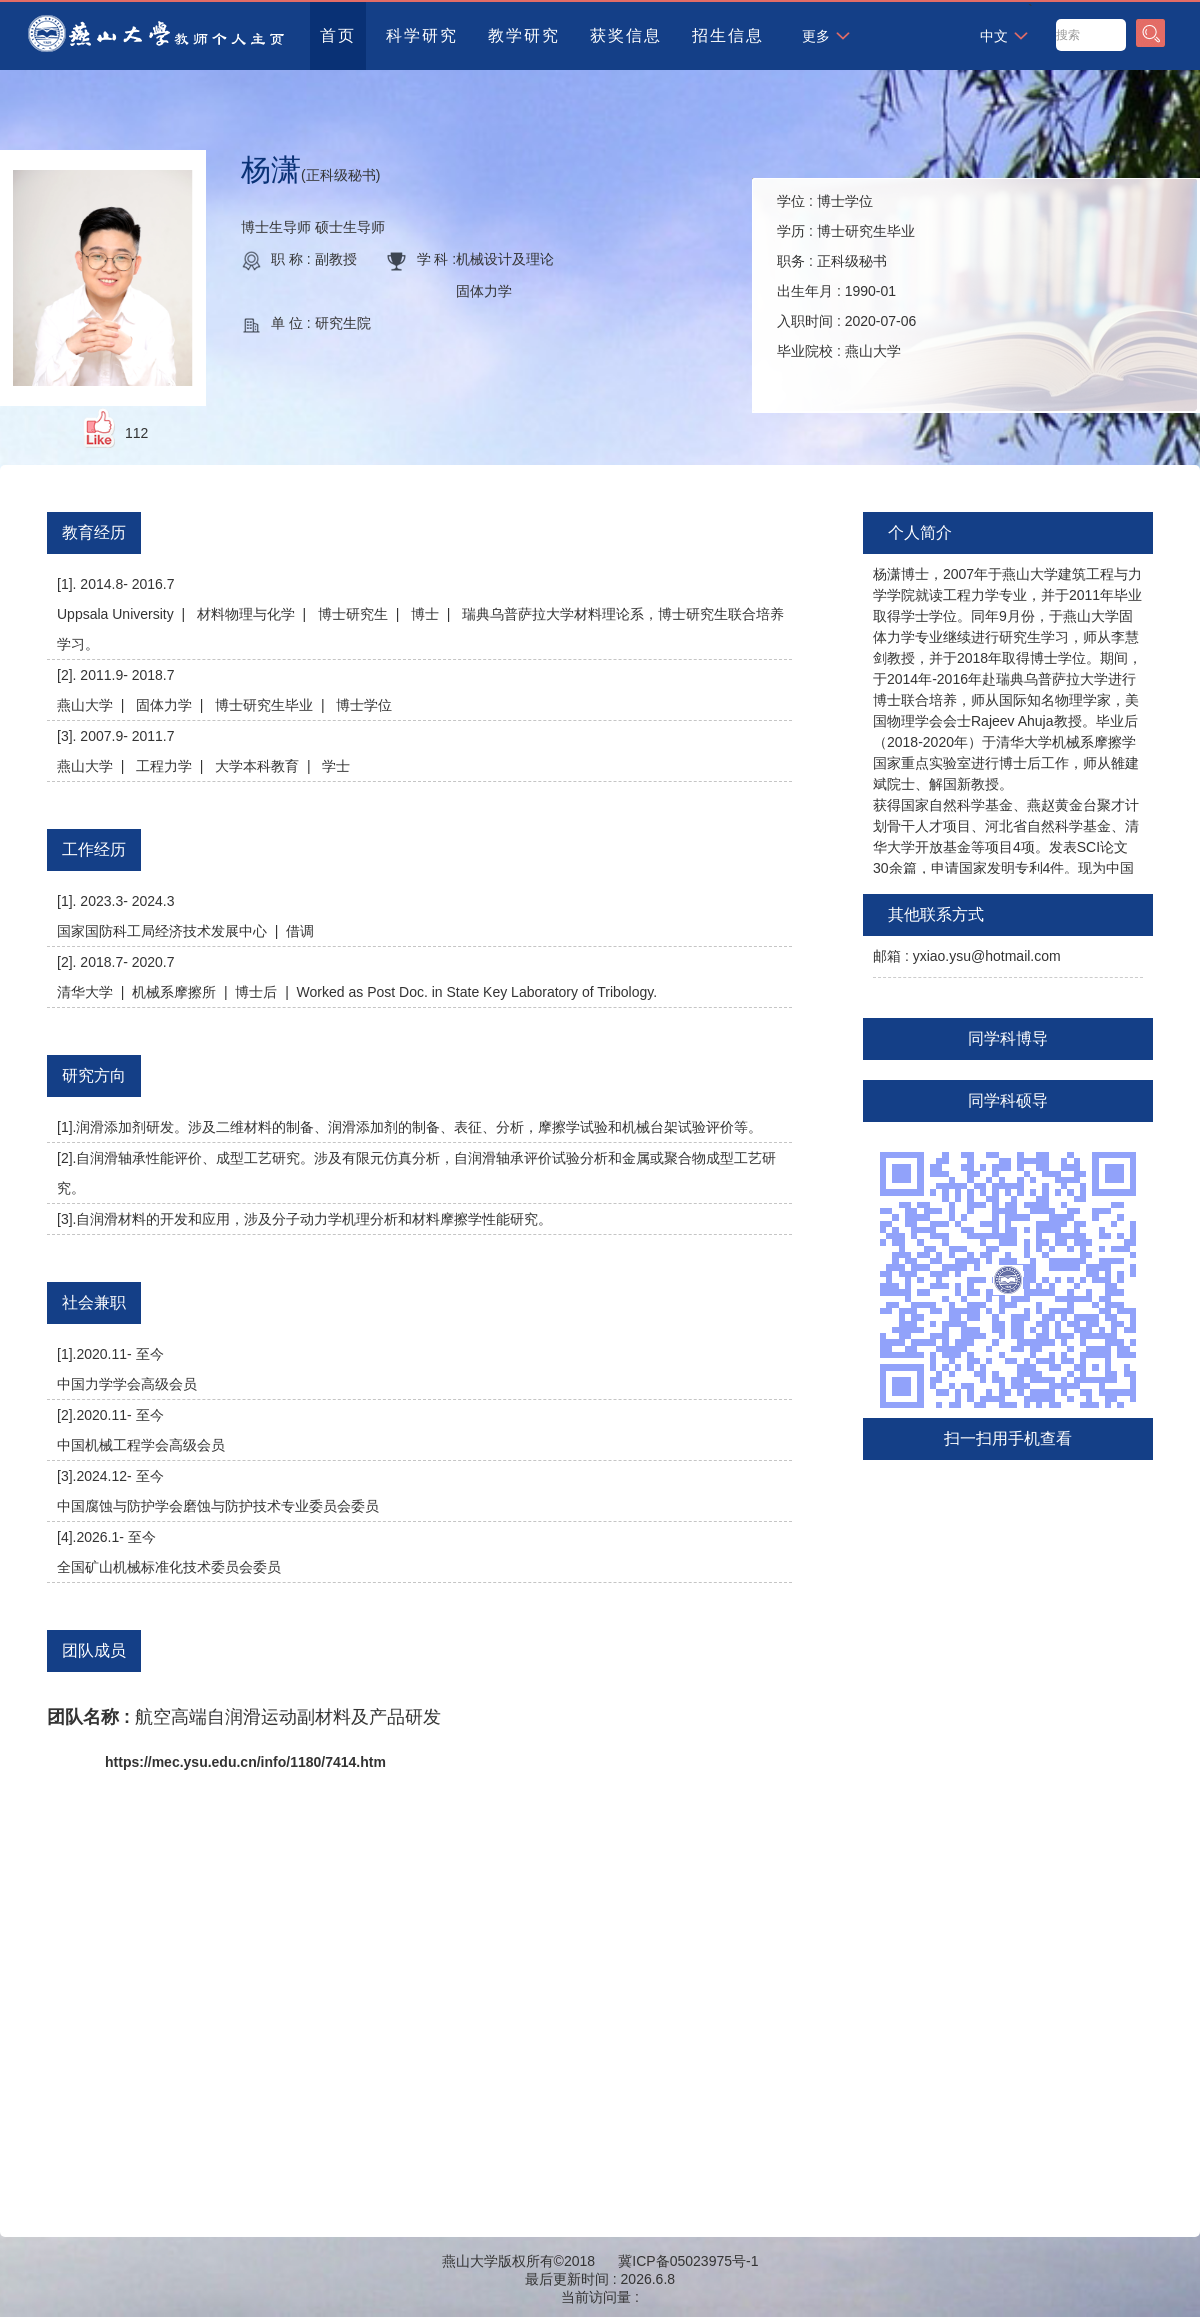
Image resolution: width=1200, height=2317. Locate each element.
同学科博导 (1008, 1038)
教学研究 (524, 35)
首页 (338, 35)
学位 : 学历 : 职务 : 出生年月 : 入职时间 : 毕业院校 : (846, 276)
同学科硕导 (1008, 1100)
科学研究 (422, 35)
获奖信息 (626, 35)
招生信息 (728, 35)
